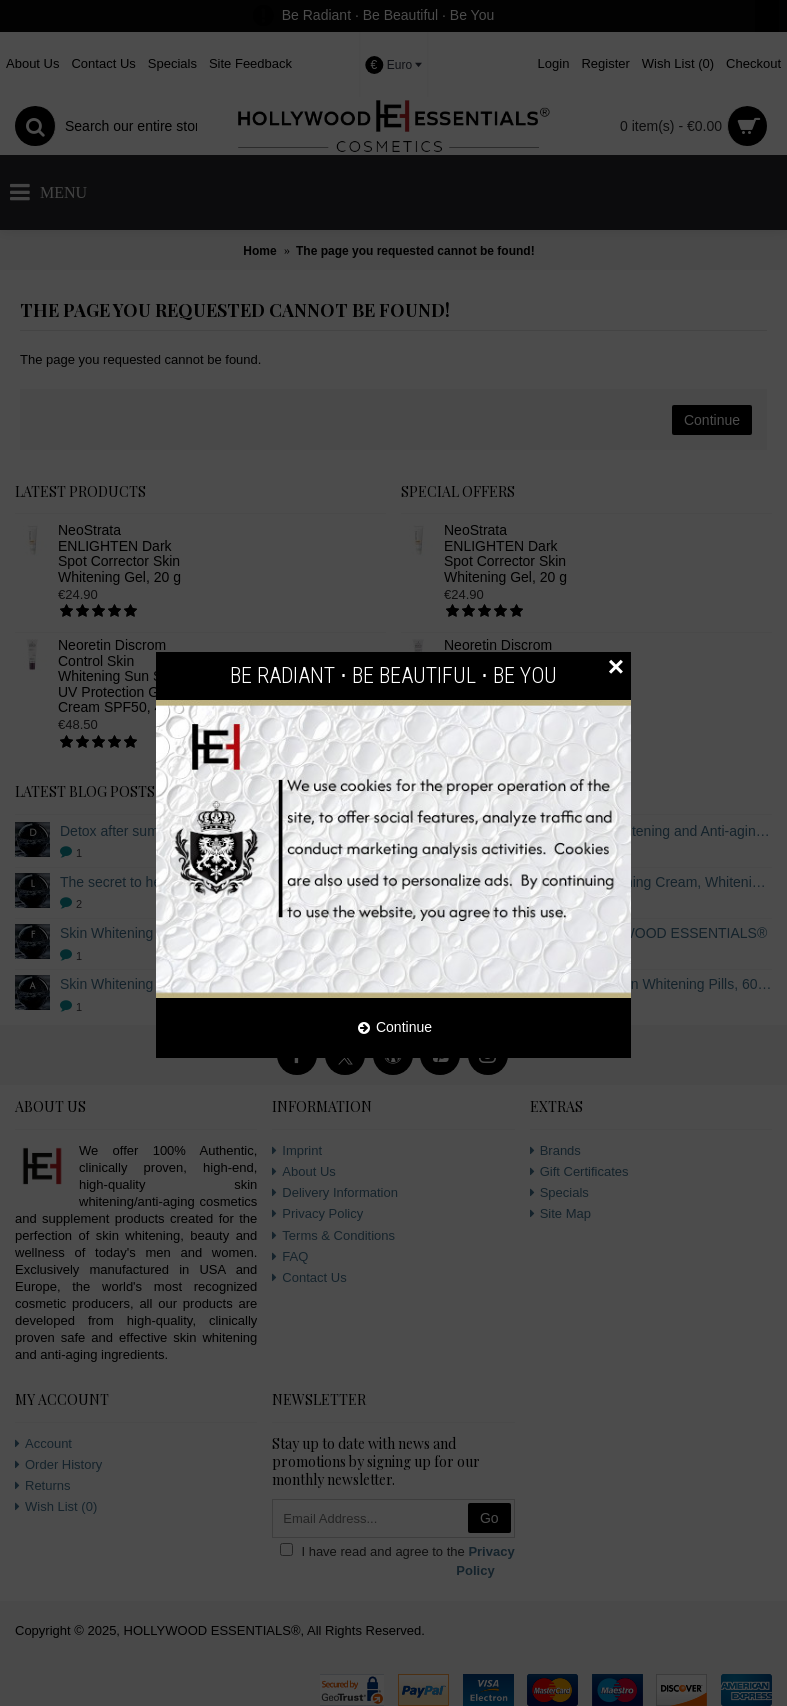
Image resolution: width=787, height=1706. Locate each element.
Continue (394, 1028)
